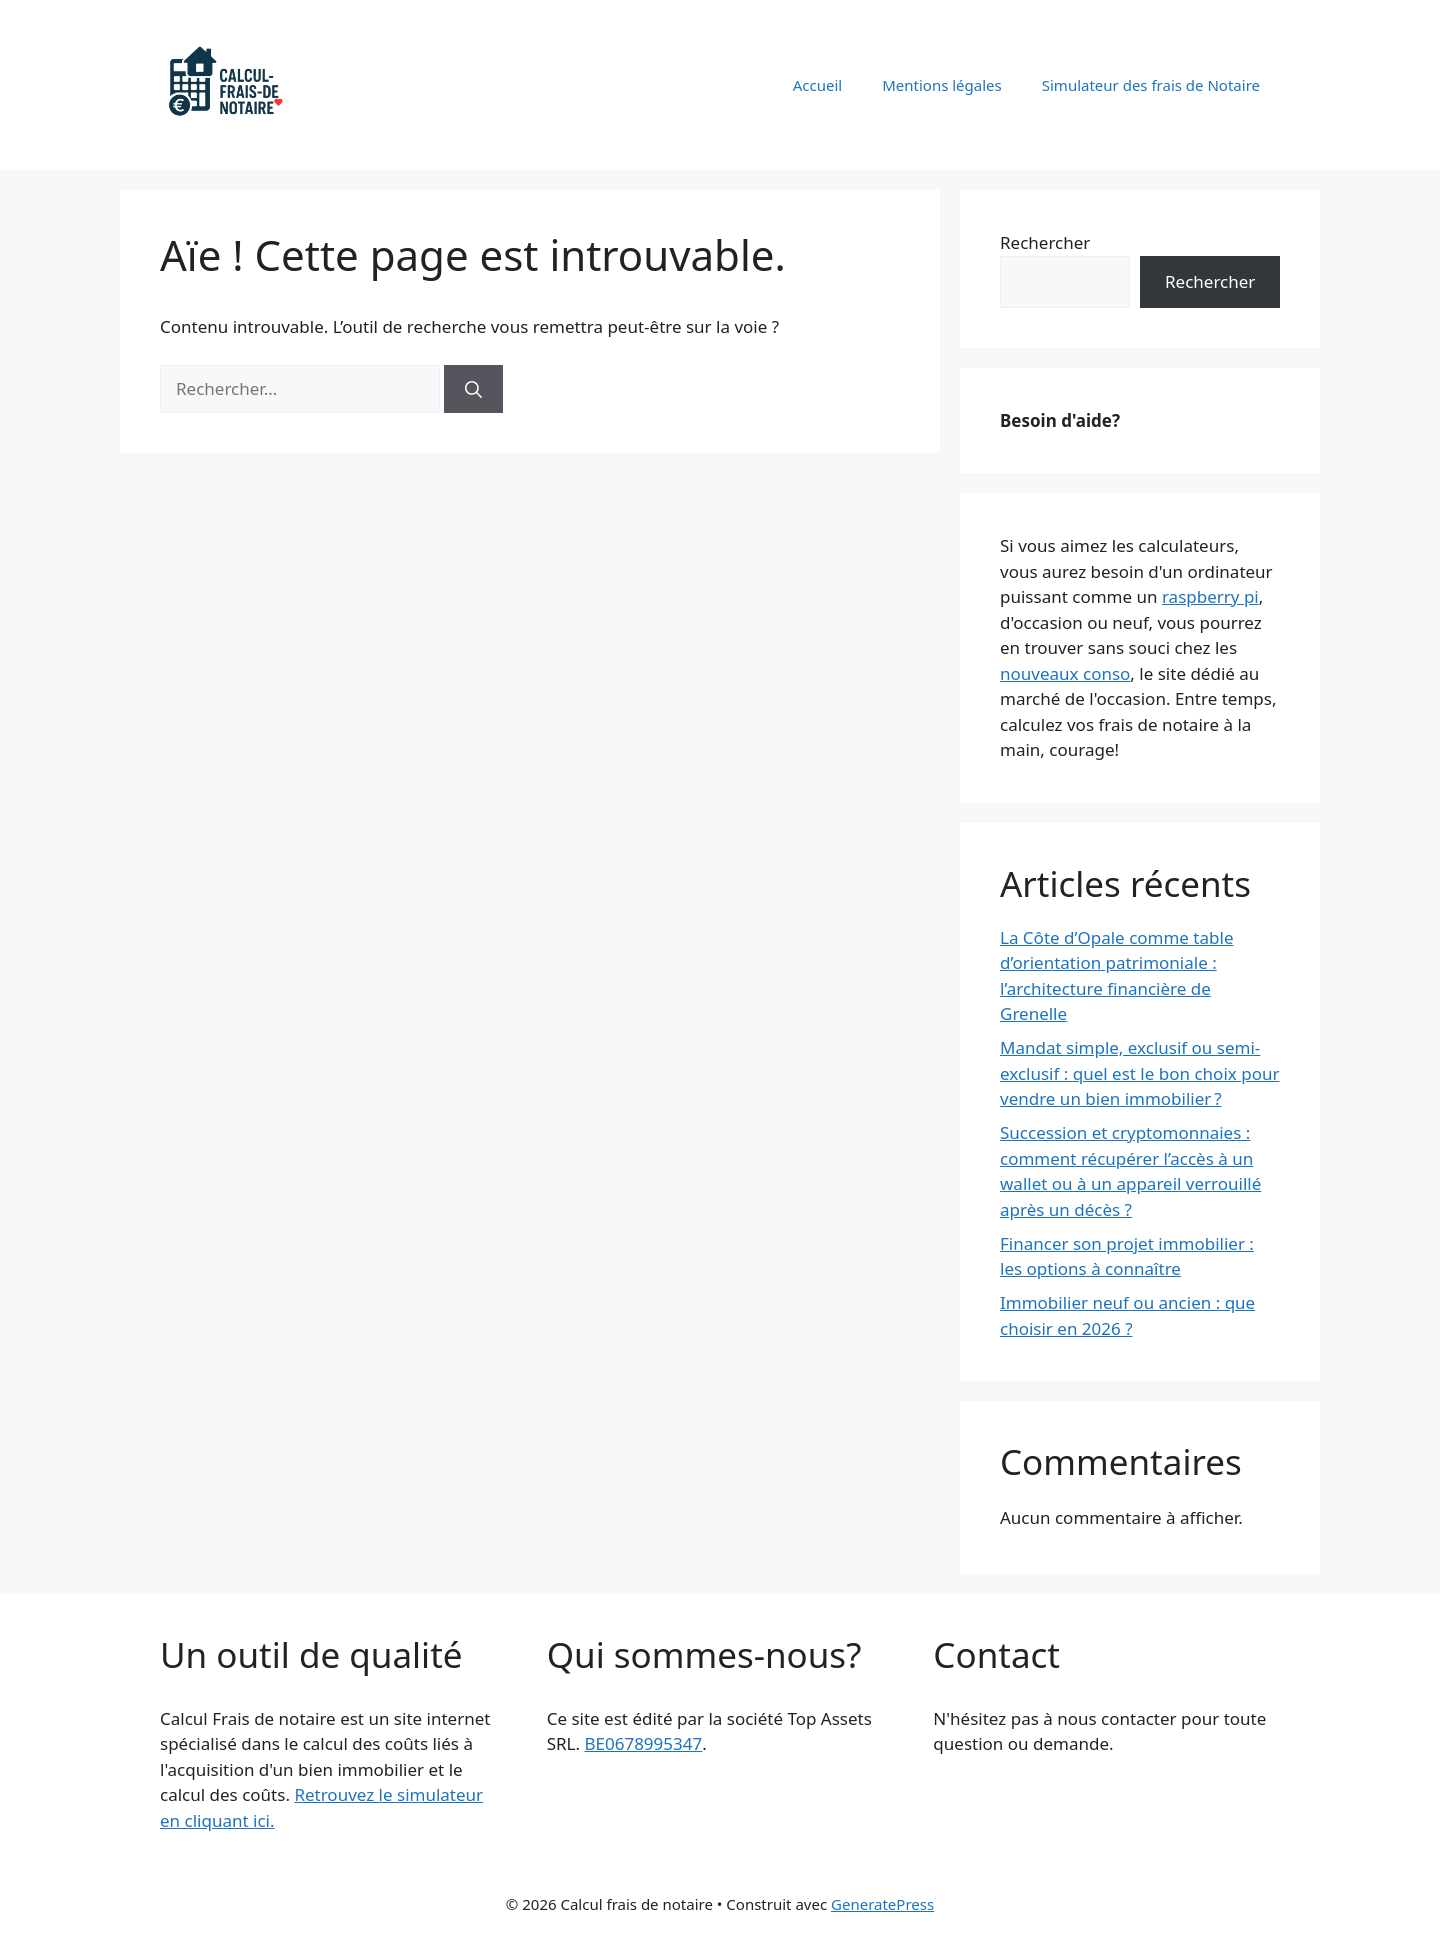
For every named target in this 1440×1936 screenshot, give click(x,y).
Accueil (817, 85)
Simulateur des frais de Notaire (1151, 85)
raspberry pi (1210, 596)
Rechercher (1045, 242)
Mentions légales (942, 85)
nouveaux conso (1065, 673)
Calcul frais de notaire (442, 85)
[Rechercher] (473, 389)
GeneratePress (882, 1904)
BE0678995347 (643, 1743)
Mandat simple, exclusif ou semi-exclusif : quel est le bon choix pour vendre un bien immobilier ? (1139, 1073)
